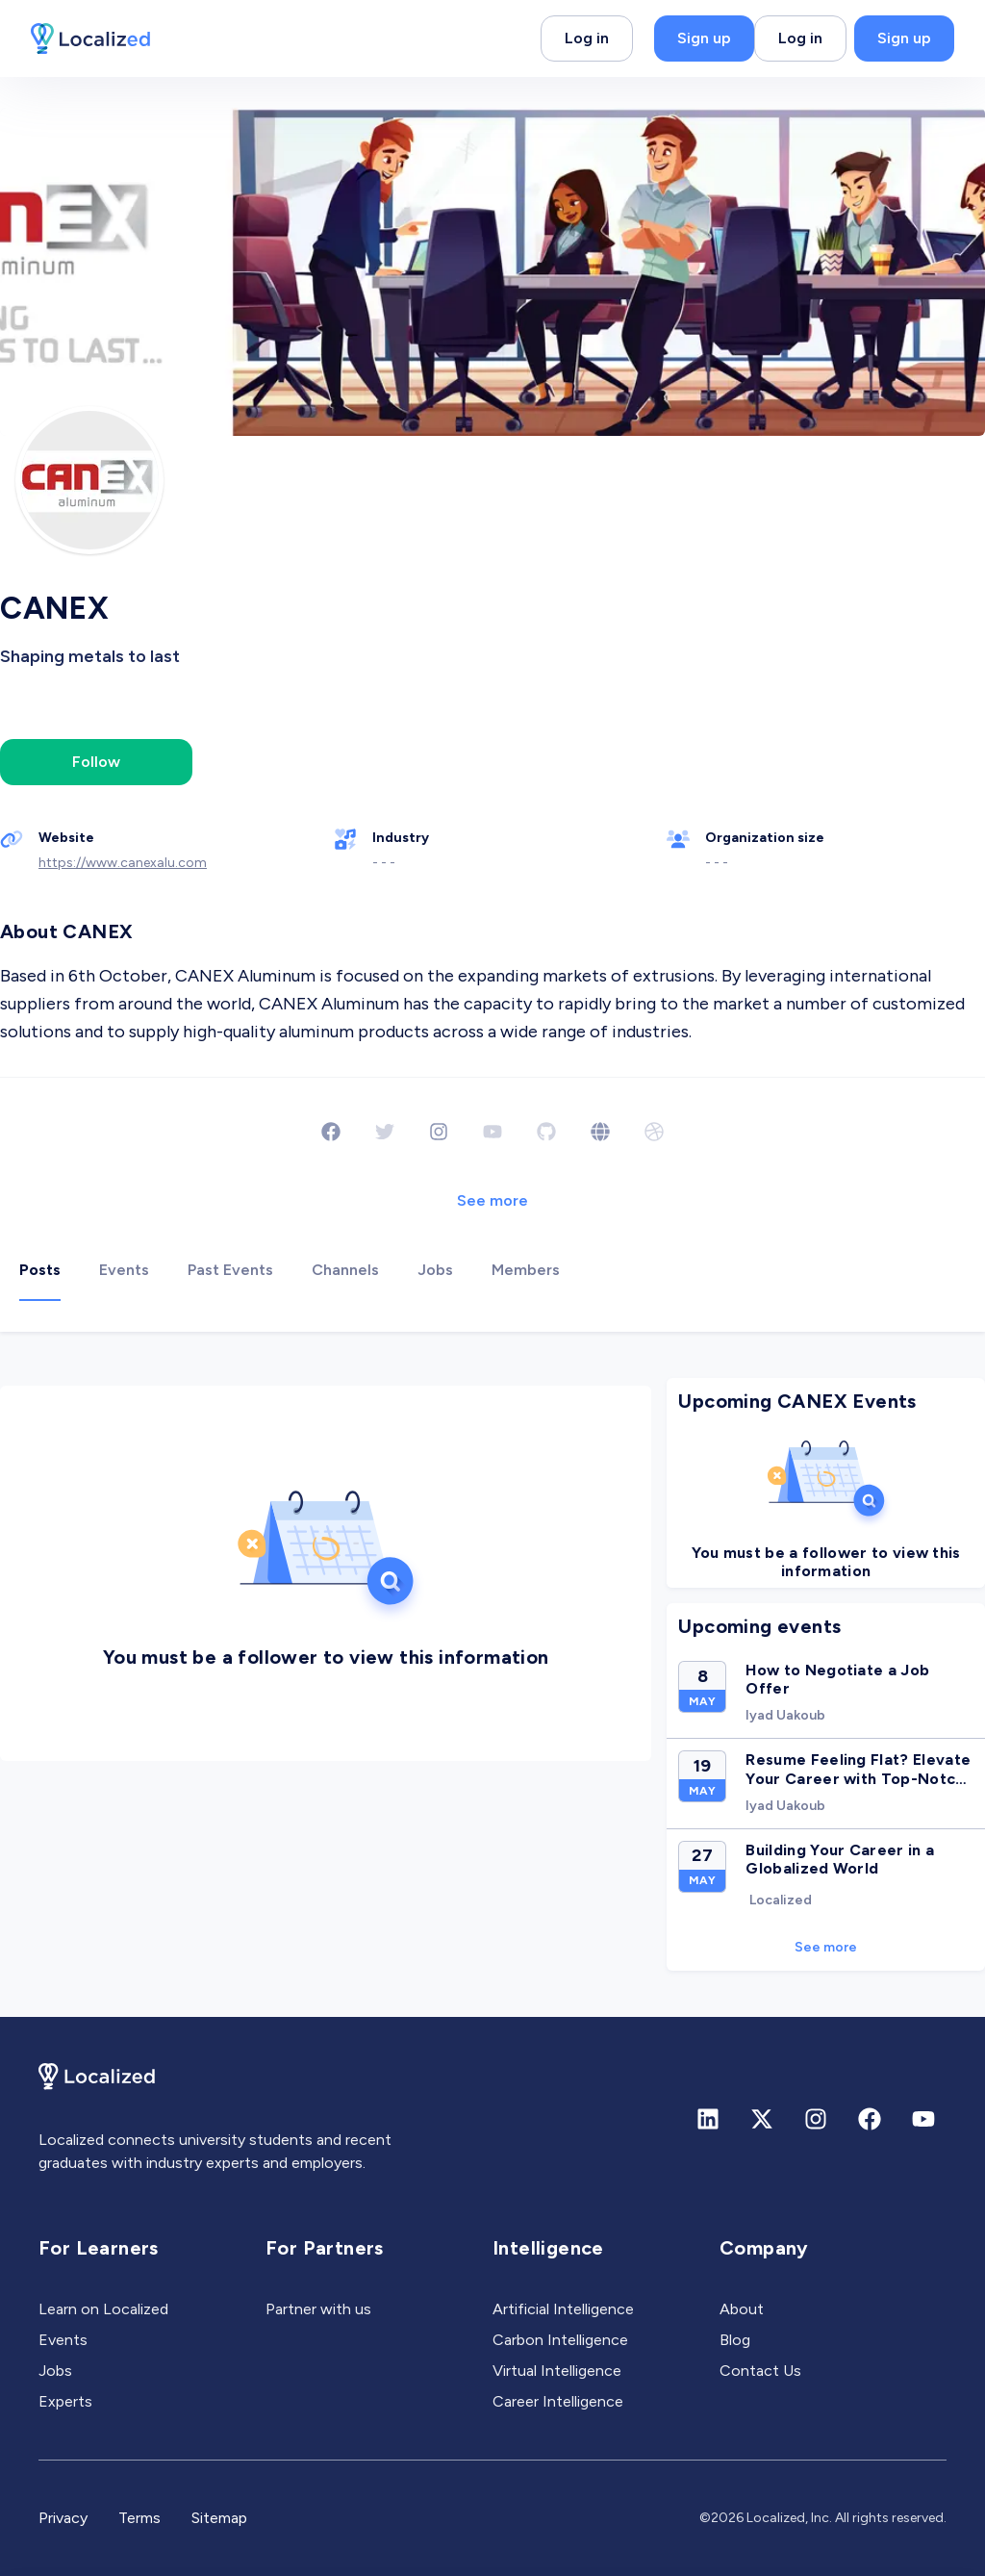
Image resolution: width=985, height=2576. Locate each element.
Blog (735, 2340)
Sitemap (219, 2518)
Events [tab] (124, 1270)
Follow (96, 761)
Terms (139, 2518)
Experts (65, 2401)
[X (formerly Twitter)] (762, 2119)
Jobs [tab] (435, 1270)
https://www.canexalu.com (122, 862)
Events (63, 2340)
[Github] (546, 1132)
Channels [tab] (345, 1270)
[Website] (600, 1132)
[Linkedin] (708, 2119)
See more (492, 1200)
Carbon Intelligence (560, 2340)
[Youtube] (492, 1132)
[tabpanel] (492, 1675)
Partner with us (318, 2309)
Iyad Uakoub (785, 1715)
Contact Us (760, 2370)
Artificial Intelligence (563, 2309)
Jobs (55, 2370)
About (742, 2309)
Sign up (704, 38)
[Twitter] (385, 1132)
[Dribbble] (654, 1132)
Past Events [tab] (230, 1270)
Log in (587, 38)
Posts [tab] (40, 1270)
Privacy (63, 2518)
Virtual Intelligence (556, 2370)
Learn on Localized (103, 2309)
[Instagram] (439, 1132)
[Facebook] (331, 1132)
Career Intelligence (557, 2401)
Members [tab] (526, 1270)
